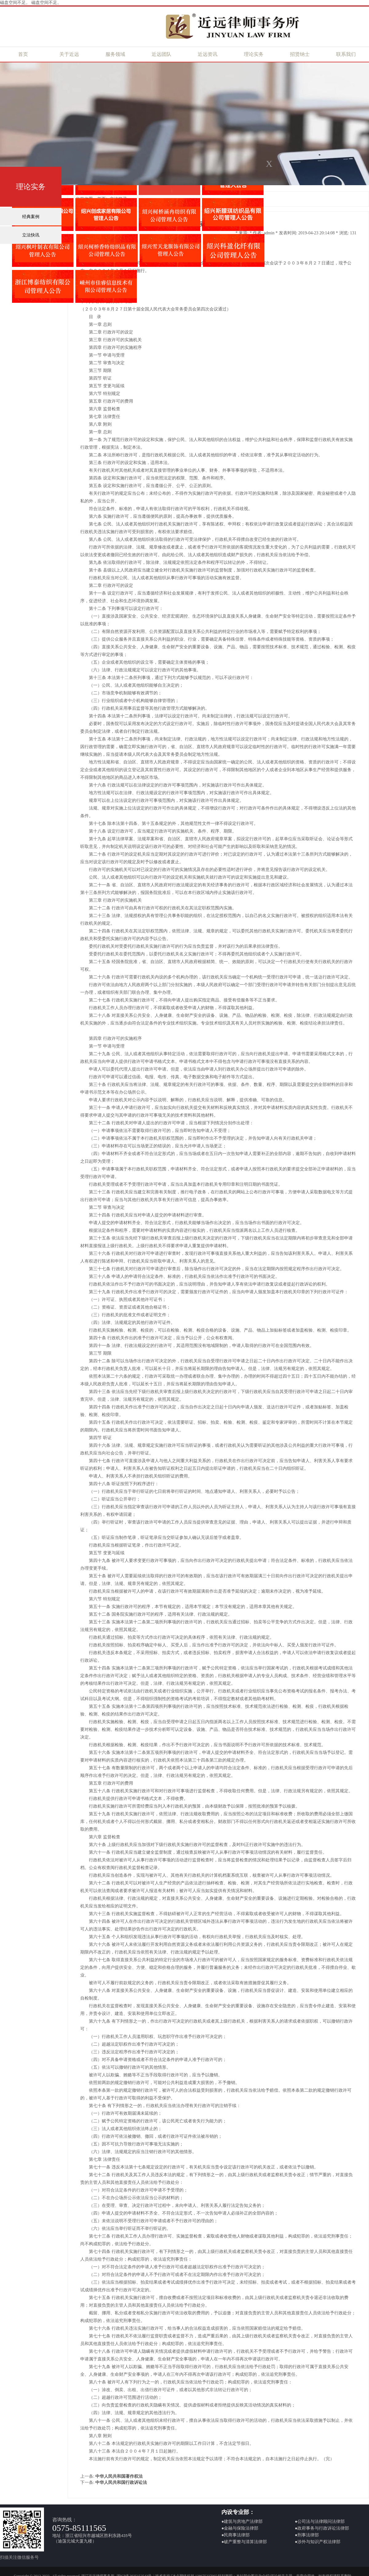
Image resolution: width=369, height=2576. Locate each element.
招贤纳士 (300, 54)
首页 (23, 54)
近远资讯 (207, 54)
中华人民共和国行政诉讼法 (121, 2482)
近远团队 (161, 54)
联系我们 (346, 54)
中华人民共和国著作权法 (119, 2476)
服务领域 (115, 54)
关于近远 (69, 54)
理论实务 (254, 54)
